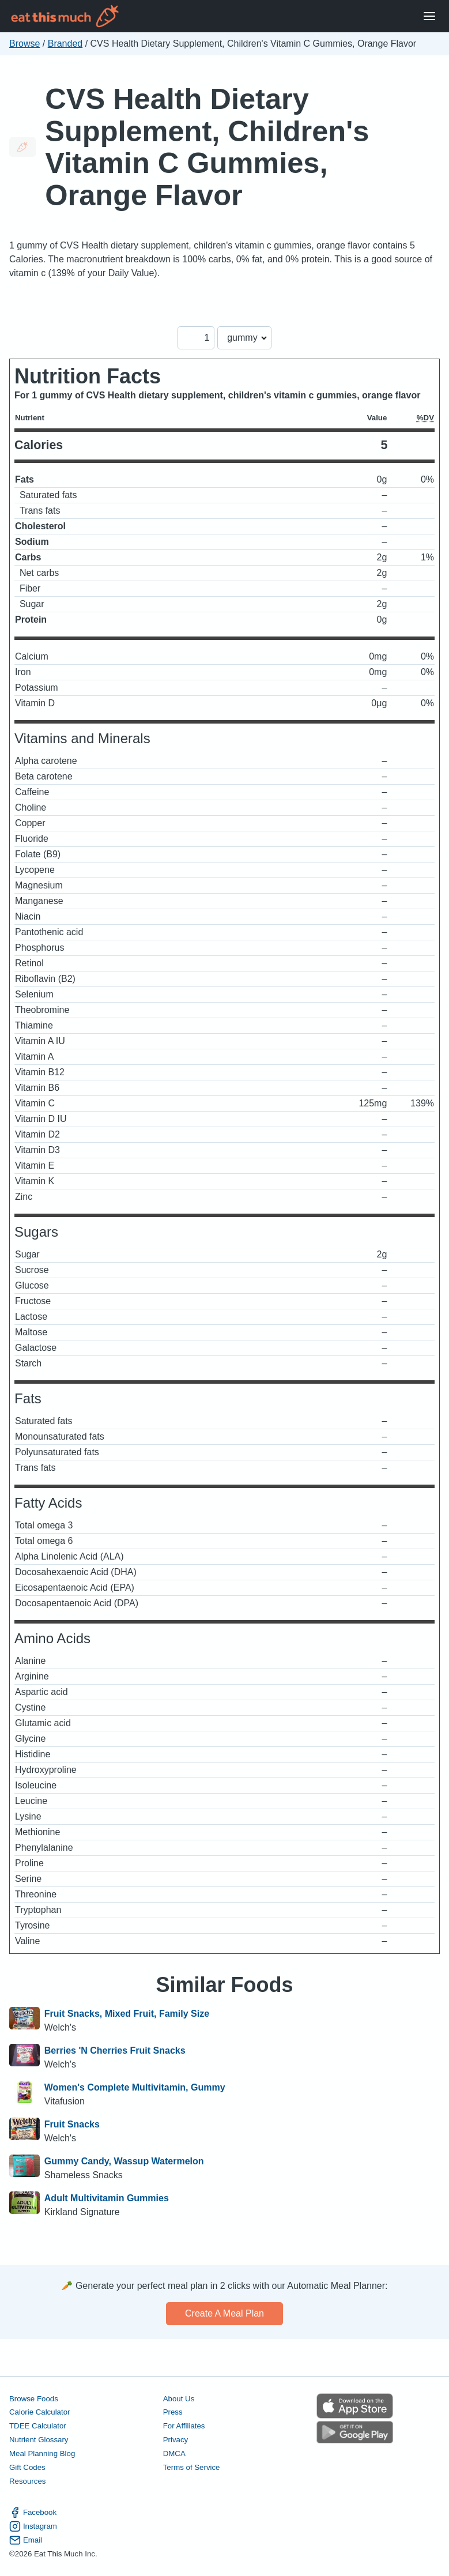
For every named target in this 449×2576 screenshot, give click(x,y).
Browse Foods (33, 2398)
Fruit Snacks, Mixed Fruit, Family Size (126, 2013)
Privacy (175, 2439)
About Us (179, 2398)
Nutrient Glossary (38, 2439)
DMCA (174, 2453)
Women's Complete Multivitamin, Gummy (134, 2087)
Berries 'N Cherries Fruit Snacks (115, 2050)
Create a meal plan (224, 2313)
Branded (65, 43)
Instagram (33, 2526)
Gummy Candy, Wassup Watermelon (124, 2161)
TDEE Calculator (37, 2425)
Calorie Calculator (39, 2412)
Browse (24, 43)
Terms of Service (191, 2467)
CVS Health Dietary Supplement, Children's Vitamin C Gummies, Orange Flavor (207, 147)
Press (173, 2412)
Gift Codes (27, 2467)
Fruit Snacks (72, 2124)
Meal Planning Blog (42, 2453)
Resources (27, 2481)
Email (25, 2540)
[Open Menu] (429, 16)
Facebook (32, 2512)
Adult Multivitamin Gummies (106, 2198)
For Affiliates (184, 2425)
